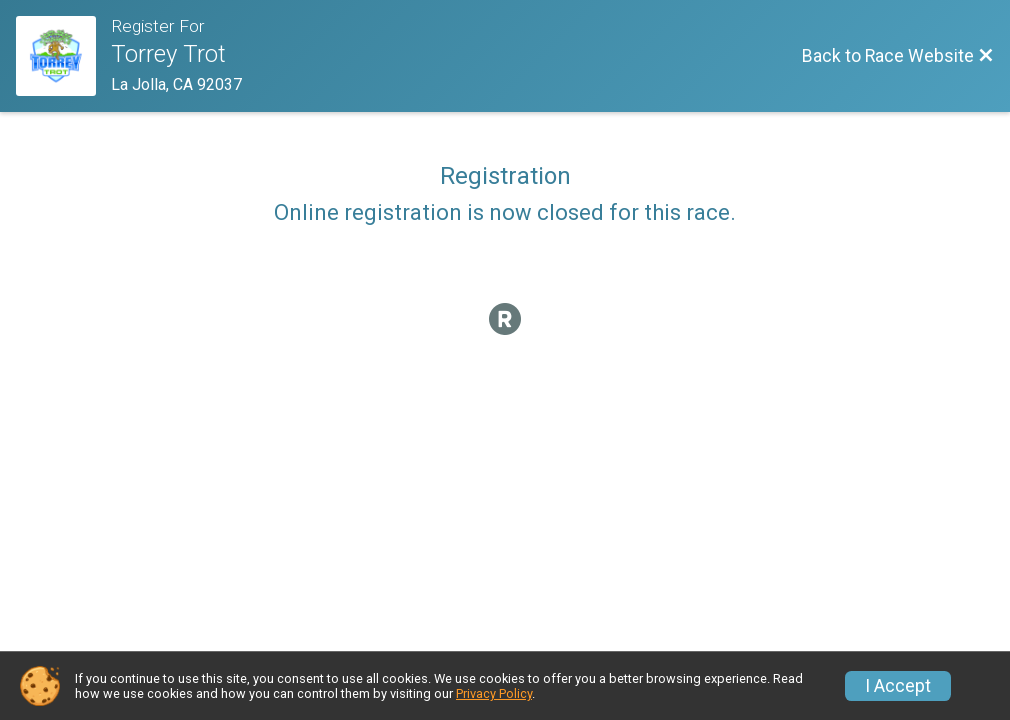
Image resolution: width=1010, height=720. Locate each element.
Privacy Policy (494, 693)
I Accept (898, 686)
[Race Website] (63, 56)
